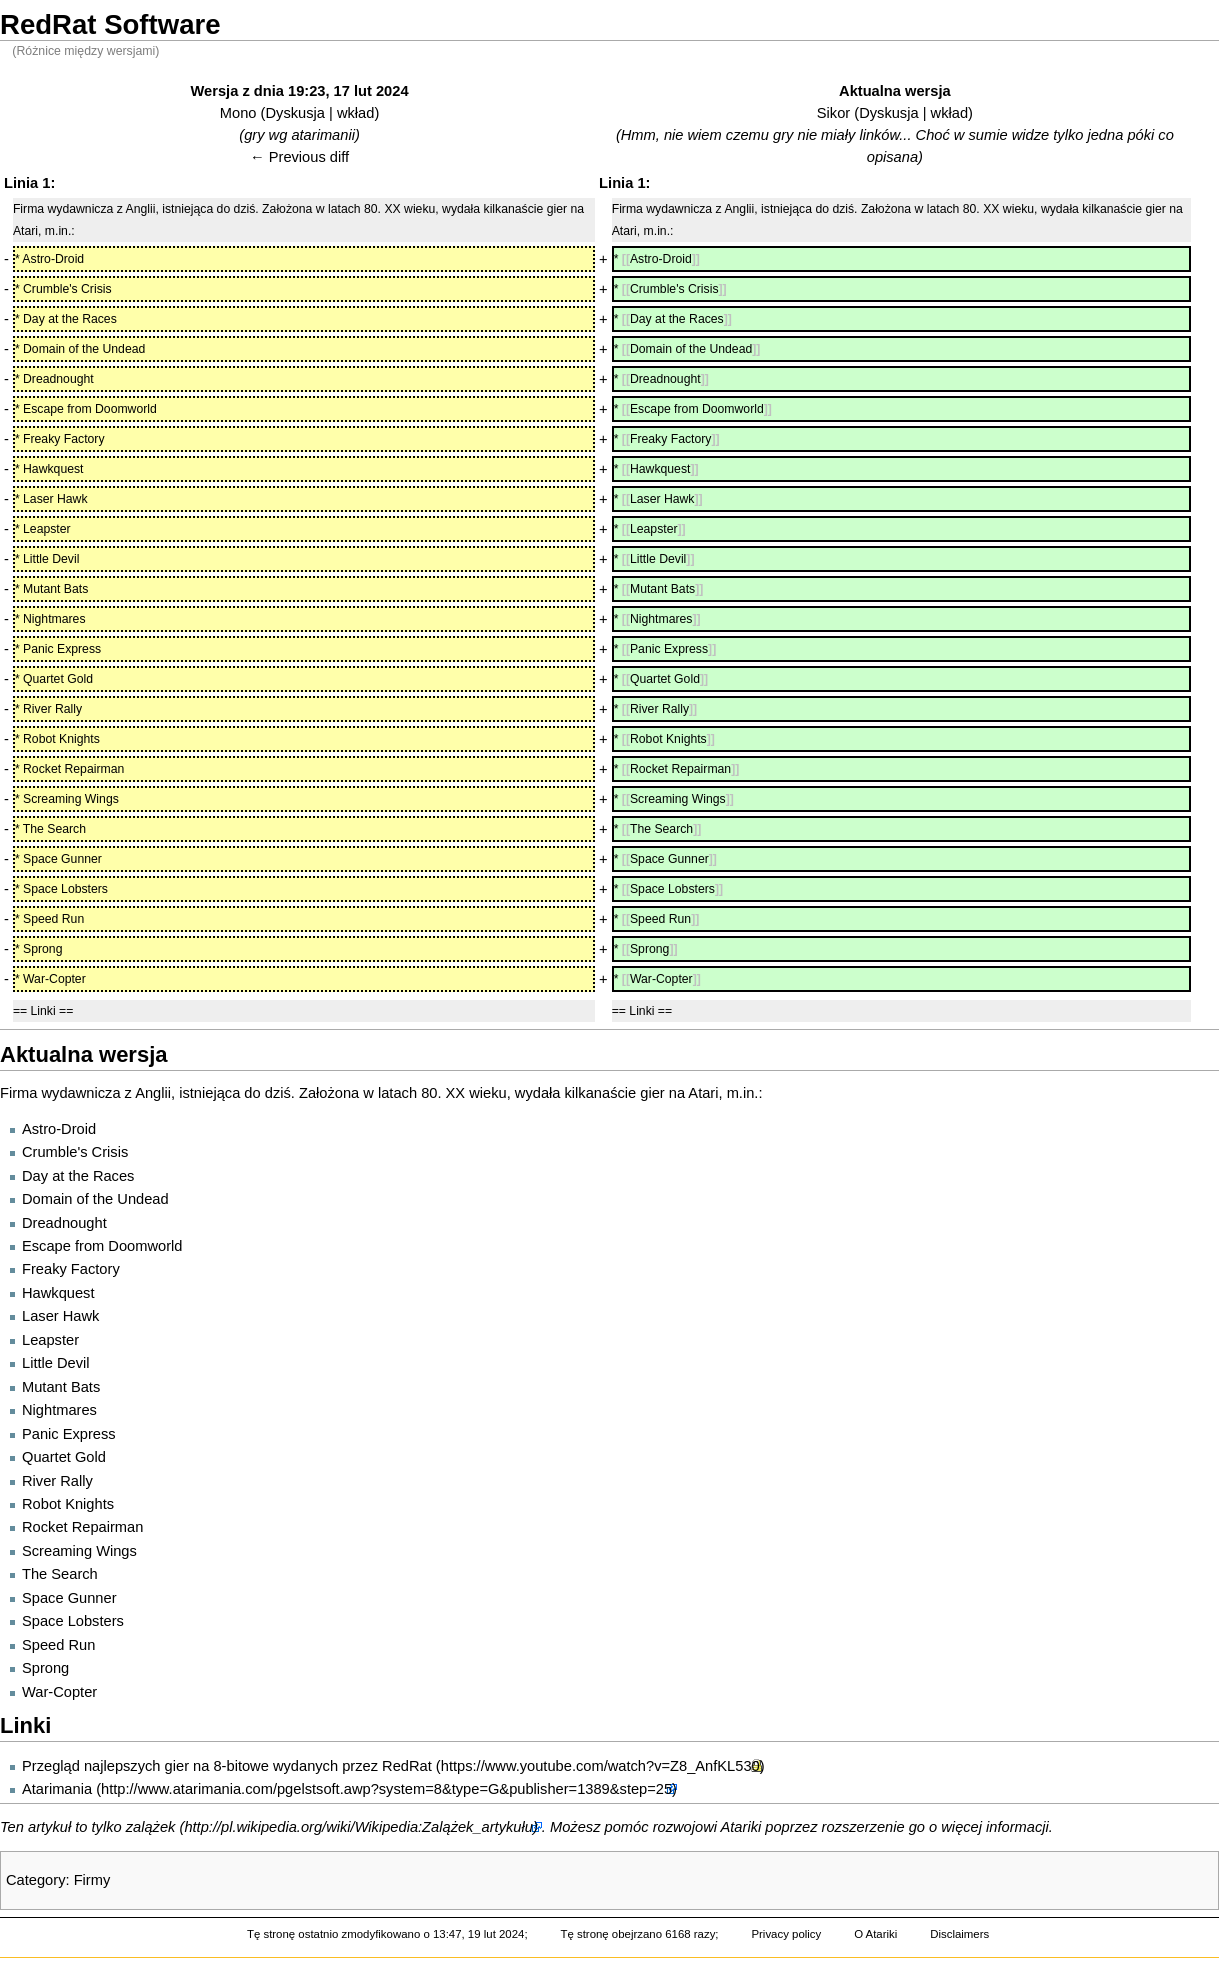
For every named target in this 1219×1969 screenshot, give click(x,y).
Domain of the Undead (95, 1199)
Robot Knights (68, 1504)
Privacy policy (786, 1934)
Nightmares (59, 1410)
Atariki (741, 1827)
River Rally (57, 1481)
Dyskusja (294, 113)
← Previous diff (299, 157)
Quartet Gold (64, 1457)
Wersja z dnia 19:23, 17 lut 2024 (300, 91)
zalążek (151, 1827)
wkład (355, 113)
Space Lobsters (73, 1621)
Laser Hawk (60, 1316)
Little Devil (56, 1363)
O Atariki (875, 1934)
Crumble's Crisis (75, 1152)
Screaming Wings (79, 1551)
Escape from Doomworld (102, 1246)
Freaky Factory (71, 1269)
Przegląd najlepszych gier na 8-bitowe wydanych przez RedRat (227, 1766)
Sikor (833, 113)
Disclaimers (959, 1934)
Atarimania (57, 1789)
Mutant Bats (61, 1387)
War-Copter (59, 1692)
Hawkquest (58, 1293)
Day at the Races (78, 1176)
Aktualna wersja (895, 91)
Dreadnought (64, 1223)
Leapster (50, 1340)
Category (35, 1880)
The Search (60, 1574)
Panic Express (69, 1434)
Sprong (45, 1668)
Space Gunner (69, 1598)
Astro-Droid (59, 1129)
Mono (238, 113)
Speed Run (58, 1645)
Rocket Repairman (82, 1527)
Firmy (92, 1880)
